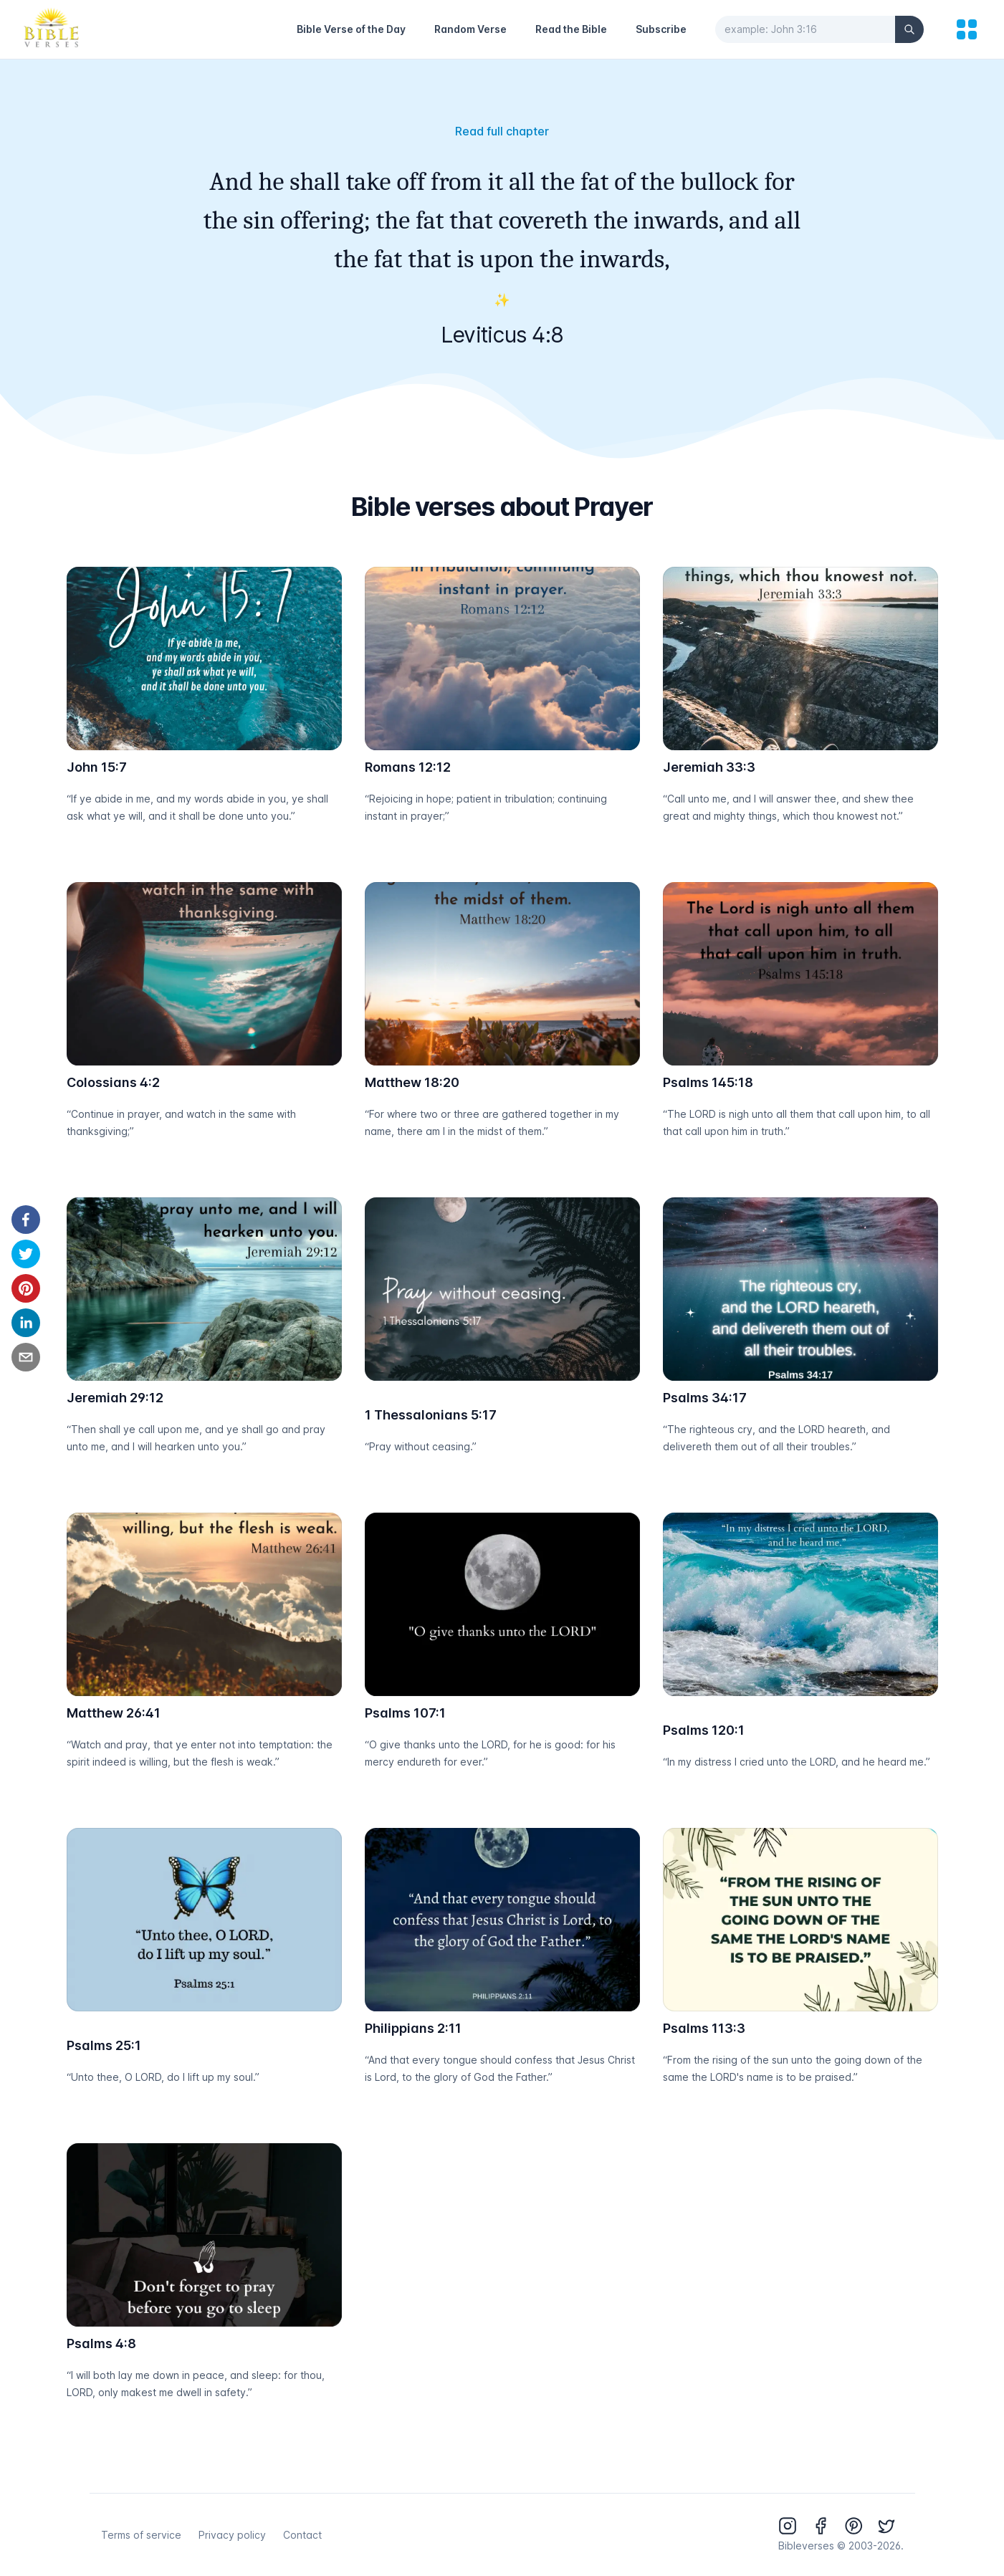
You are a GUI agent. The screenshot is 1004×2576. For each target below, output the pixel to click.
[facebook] (25, 1219)
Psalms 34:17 (705, 1397)
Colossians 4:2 (113, 1082)
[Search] (909, 29)
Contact (302, 2535)
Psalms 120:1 (704, 1730)
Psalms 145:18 (708, 1082)
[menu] (966, 29)
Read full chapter (502, 131)
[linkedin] (25, 1322)
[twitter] (25, 1254)
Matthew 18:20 (412, 1082)
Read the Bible (571, 29)
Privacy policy (232, 2535)
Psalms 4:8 (101, 2343)
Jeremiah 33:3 (709, 767)
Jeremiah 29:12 (115, 1397)
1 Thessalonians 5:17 (431, 1414)
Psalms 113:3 (704, 2028)
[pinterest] (25, 1288)
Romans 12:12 (408, 767)
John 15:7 (97, 767)
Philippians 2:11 (413, 2028)
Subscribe (661, 29)
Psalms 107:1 (405, 1712)
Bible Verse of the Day (351, 29)
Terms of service (141, 2535)
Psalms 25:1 (104, 2045)
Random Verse (470, 29)
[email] (25, 1357)
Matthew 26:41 (114, 1712)
